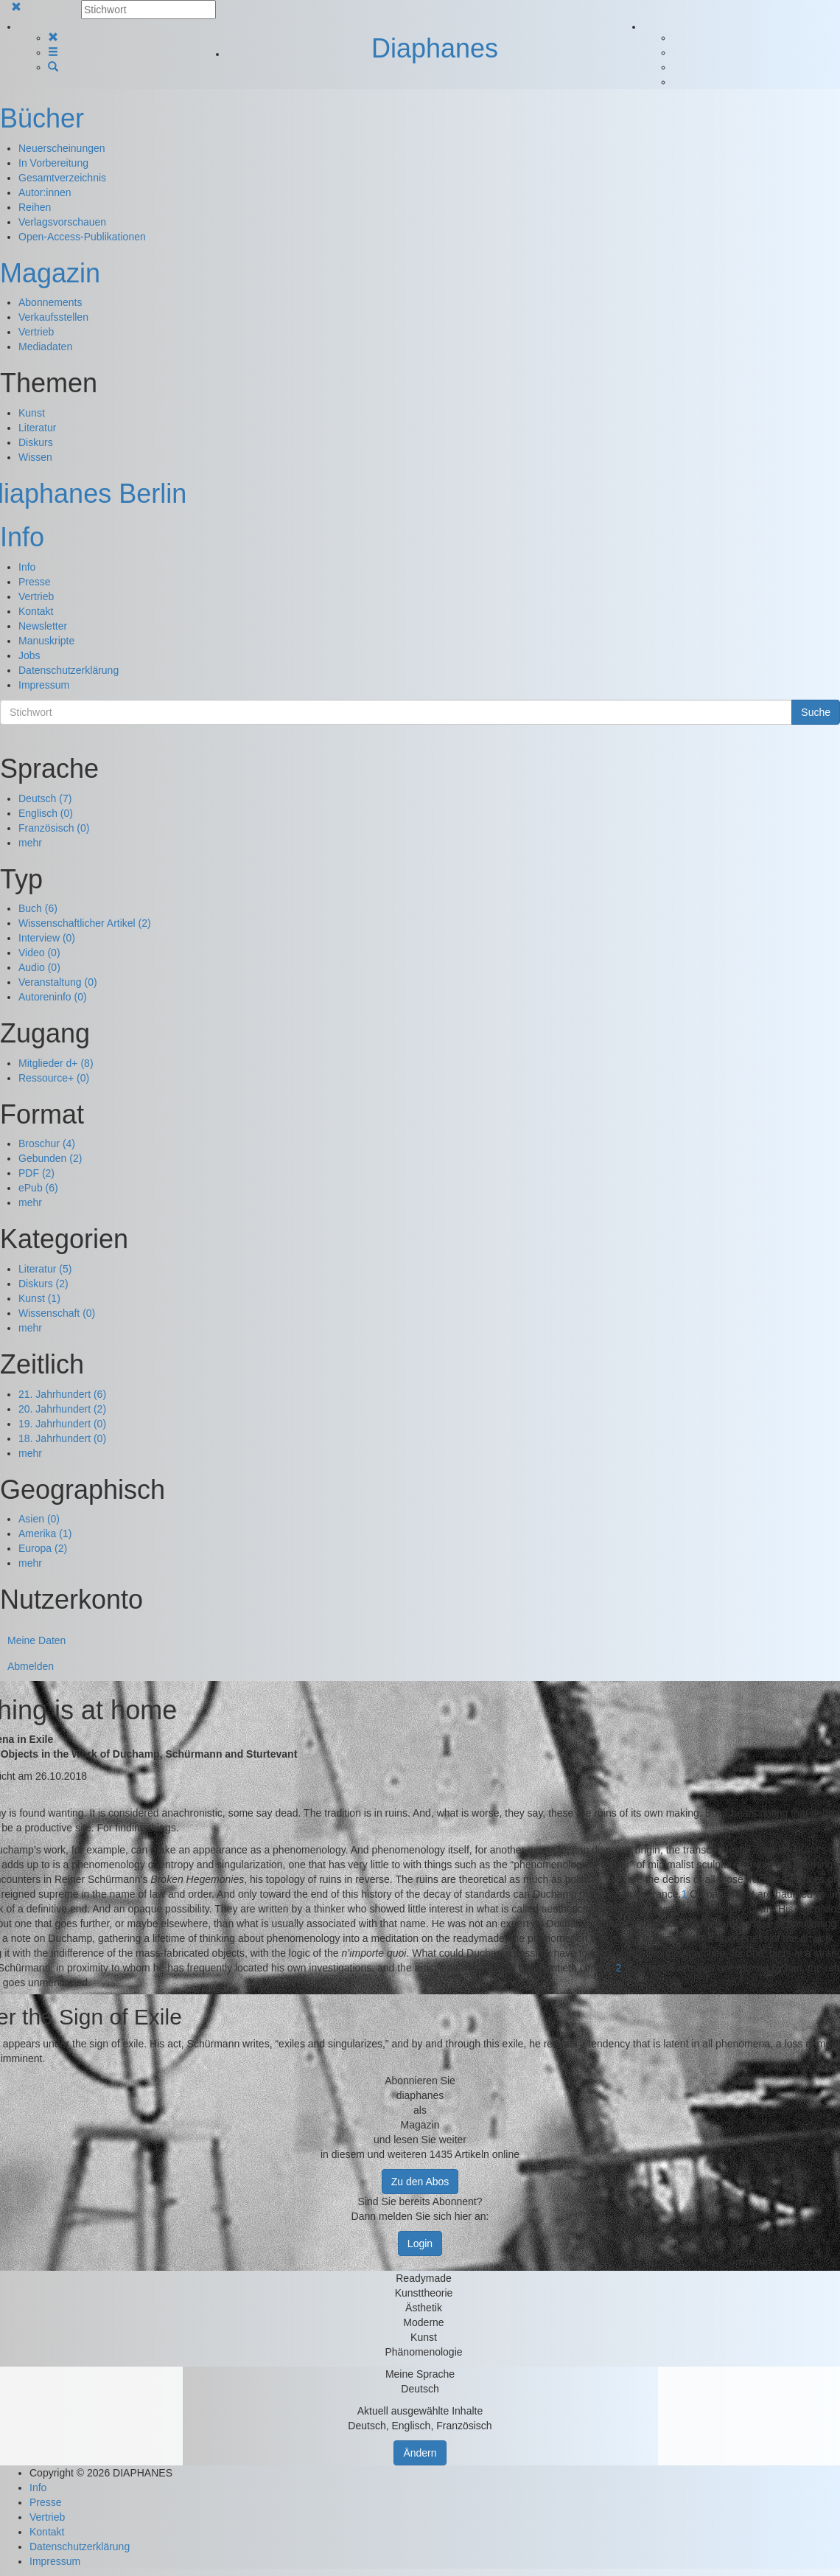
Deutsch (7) (44, 798)
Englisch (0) (45, 813)
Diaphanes (434, 48)
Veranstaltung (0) (57, 982)
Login (420, 2243)
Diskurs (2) (43, 1283)
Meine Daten (36, 1640)
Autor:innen (44, 192)
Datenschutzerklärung (68, 670)
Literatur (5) (44, 1269)
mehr (30, 843)
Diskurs (35, 442)
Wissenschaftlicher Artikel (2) (84, 923)
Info (22, 537)
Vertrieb (36, 332)
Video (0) (39, 952)
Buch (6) (37, 908)
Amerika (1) (44, 1533)
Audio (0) (39, 967)
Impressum (43, 685)
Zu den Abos (420, 2181)
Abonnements (50, 302)
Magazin (50, 273)
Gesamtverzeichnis (62, 178)
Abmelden (30, 1666)
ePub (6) (38, 1188)
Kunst (31, 413)
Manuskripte (46, 641)
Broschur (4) (46, 1143)
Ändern (419, 2453)
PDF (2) (36, 1173)
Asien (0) (39, 1519)
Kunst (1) (39, 1298)
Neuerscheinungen (61, 148)
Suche (815, 712)
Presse (34, 582)
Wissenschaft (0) (56, 1313)
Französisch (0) (53, 828)
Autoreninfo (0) (52, 997)
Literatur (37, 428)
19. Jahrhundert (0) (62, 1424)
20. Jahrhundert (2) (62, 1409)
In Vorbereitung (53, 163)
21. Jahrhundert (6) (62, 1394)
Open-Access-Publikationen (82, 237)
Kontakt (35, 611)
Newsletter (42, 626)
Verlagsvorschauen (62, 222)
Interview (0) (46, 938)
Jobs (29, 655)
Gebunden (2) (50, 1158)
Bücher (42, 118)
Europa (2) (42, 1548)
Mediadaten (45, 346)
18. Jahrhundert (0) (62, 1438)
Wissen (35, 457)
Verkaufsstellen (53, 317)
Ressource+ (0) (53, 1078)
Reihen (34, 207)
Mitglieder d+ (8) (56, 1063)
